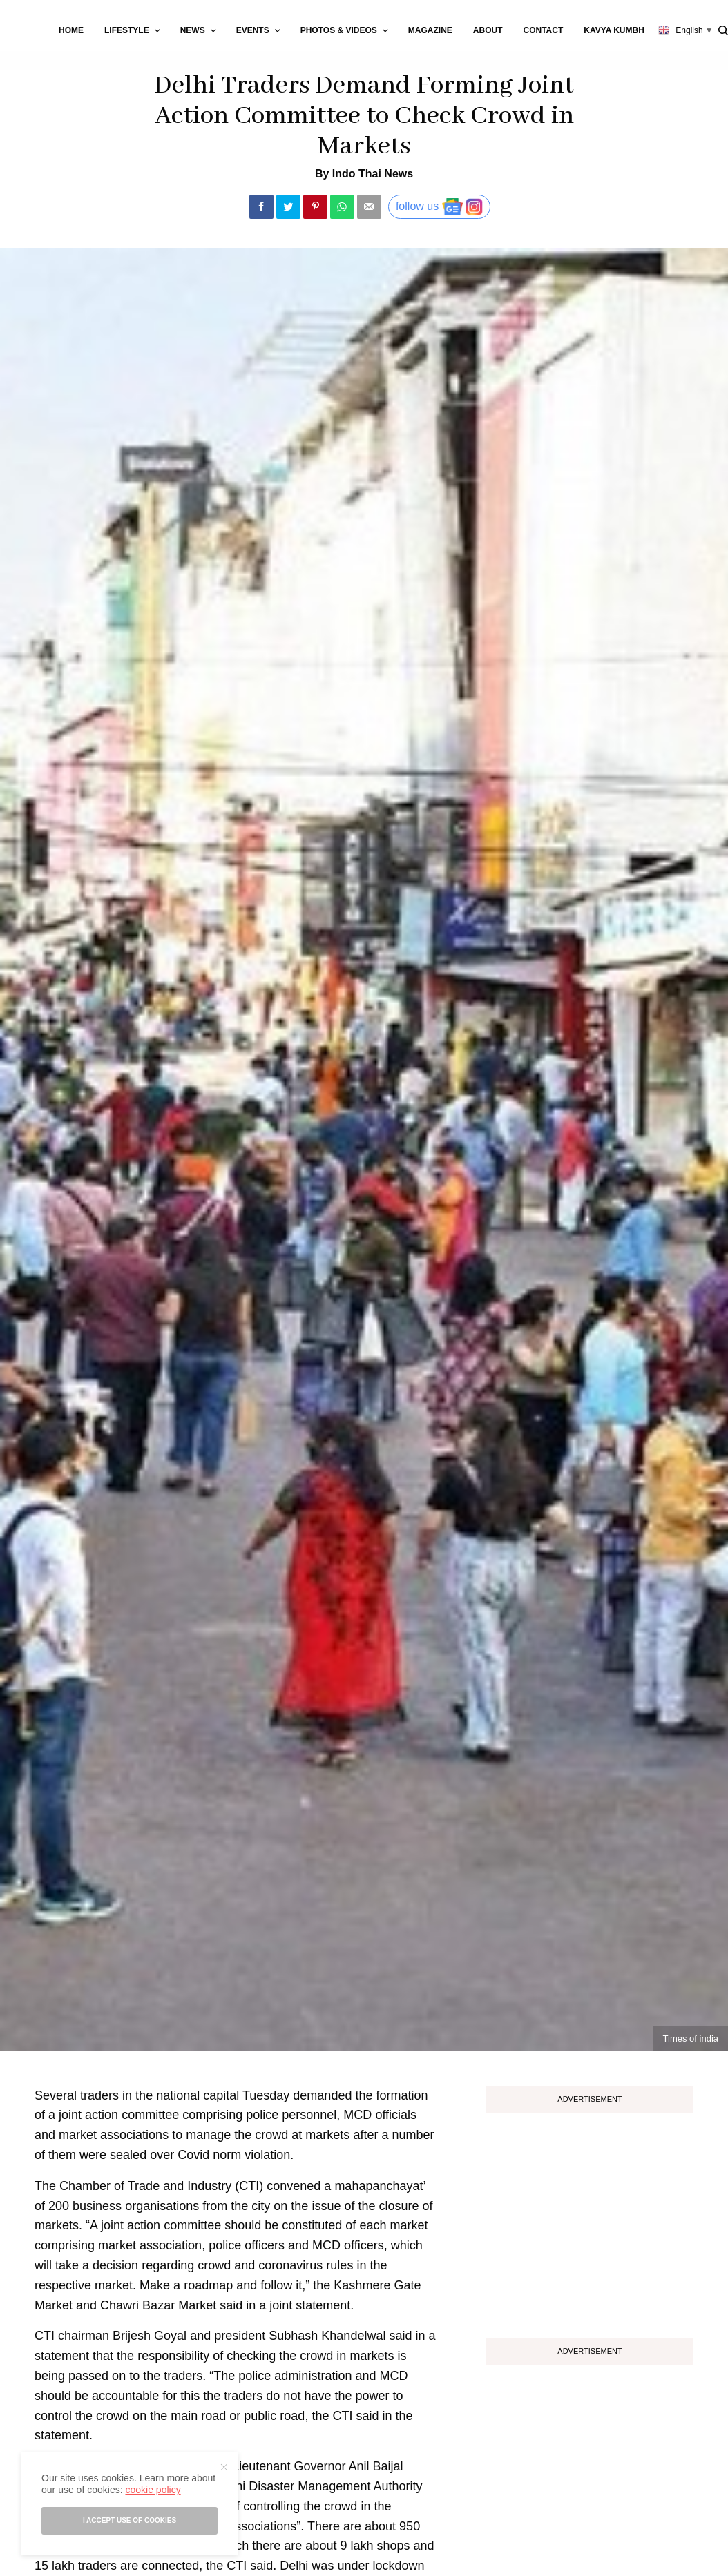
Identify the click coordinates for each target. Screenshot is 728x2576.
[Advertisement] (589, 2220)
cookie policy (152, 2489)
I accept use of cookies (129, 2520)
